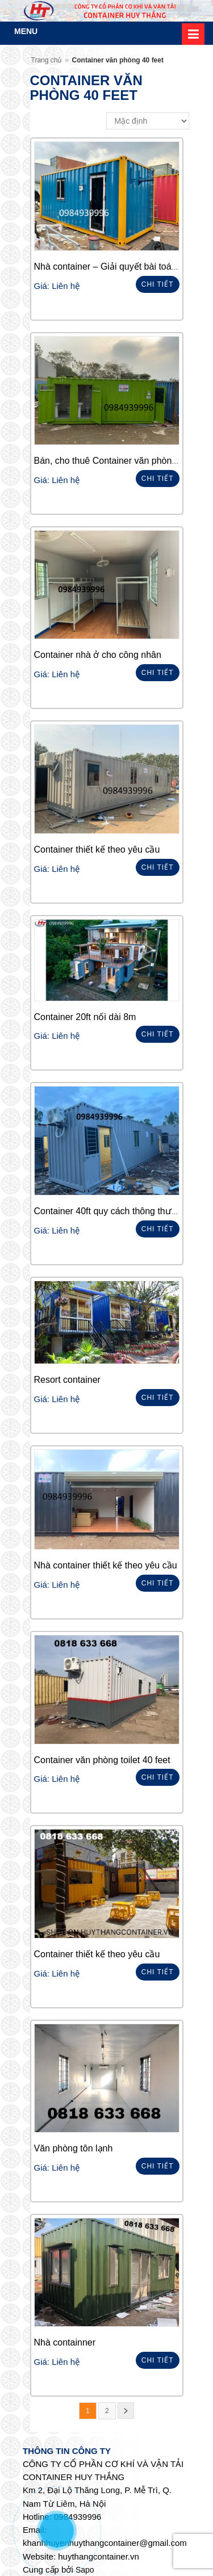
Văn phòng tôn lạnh (73, 2148)
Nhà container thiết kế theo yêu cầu (105, 1565)
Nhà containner (65, 2342)
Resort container (67, 1380)
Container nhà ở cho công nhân (97, 655)
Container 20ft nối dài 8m (85, 1017)
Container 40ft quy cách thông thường (110, 1211)
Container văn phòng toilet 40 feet (102, 1760)
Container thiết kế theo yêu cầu (97, 849)
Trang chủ (46, 60)
